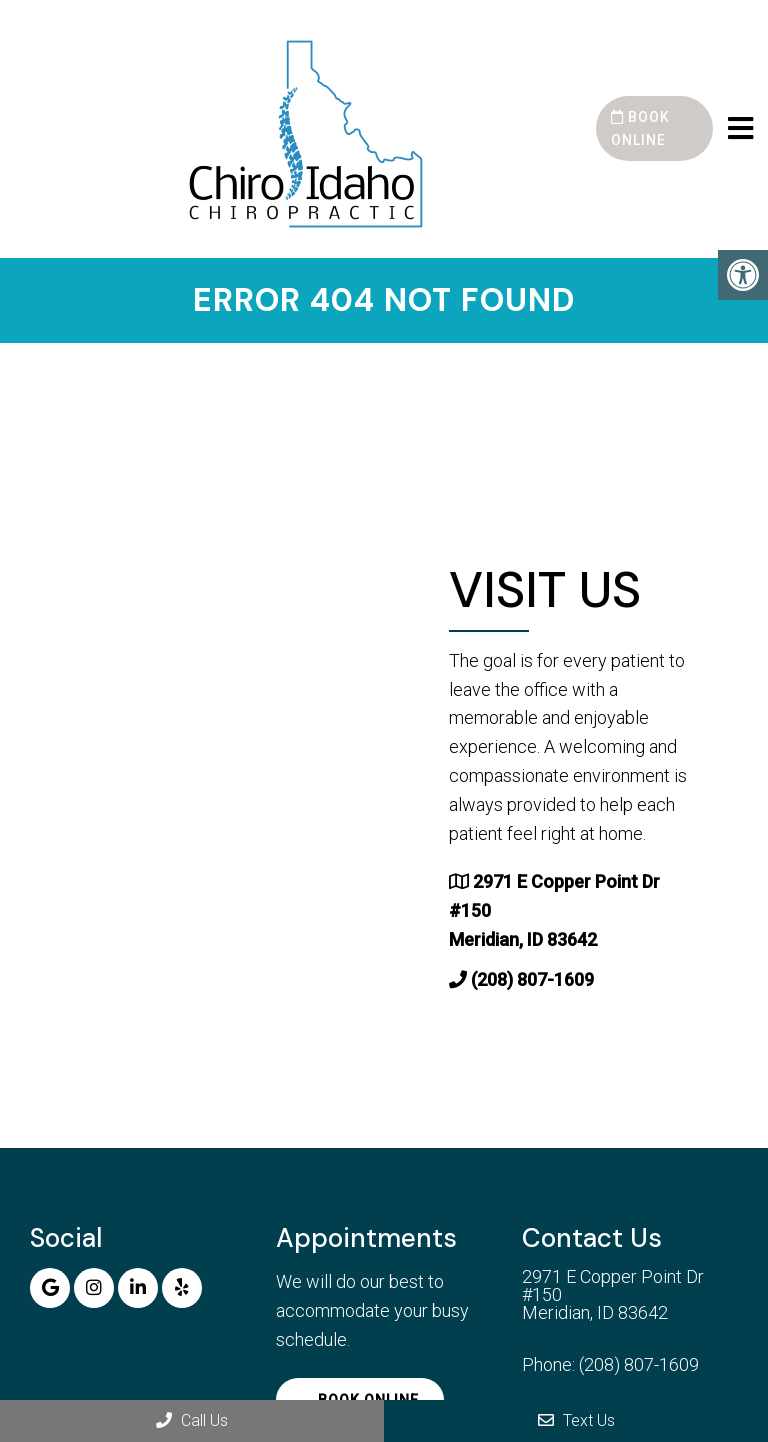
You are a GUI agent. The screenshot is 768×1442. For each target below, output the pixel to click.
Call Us (192, 1420)
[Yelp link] (182, 1288)
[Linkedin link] (138, 1288)
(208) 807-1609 (532, 979)
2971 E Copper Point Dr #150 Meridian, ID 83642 (613, 1295)
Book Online (640, 128)
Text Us (576, 1420)
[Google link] (50, 1288)
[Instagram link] (94, 1288)
